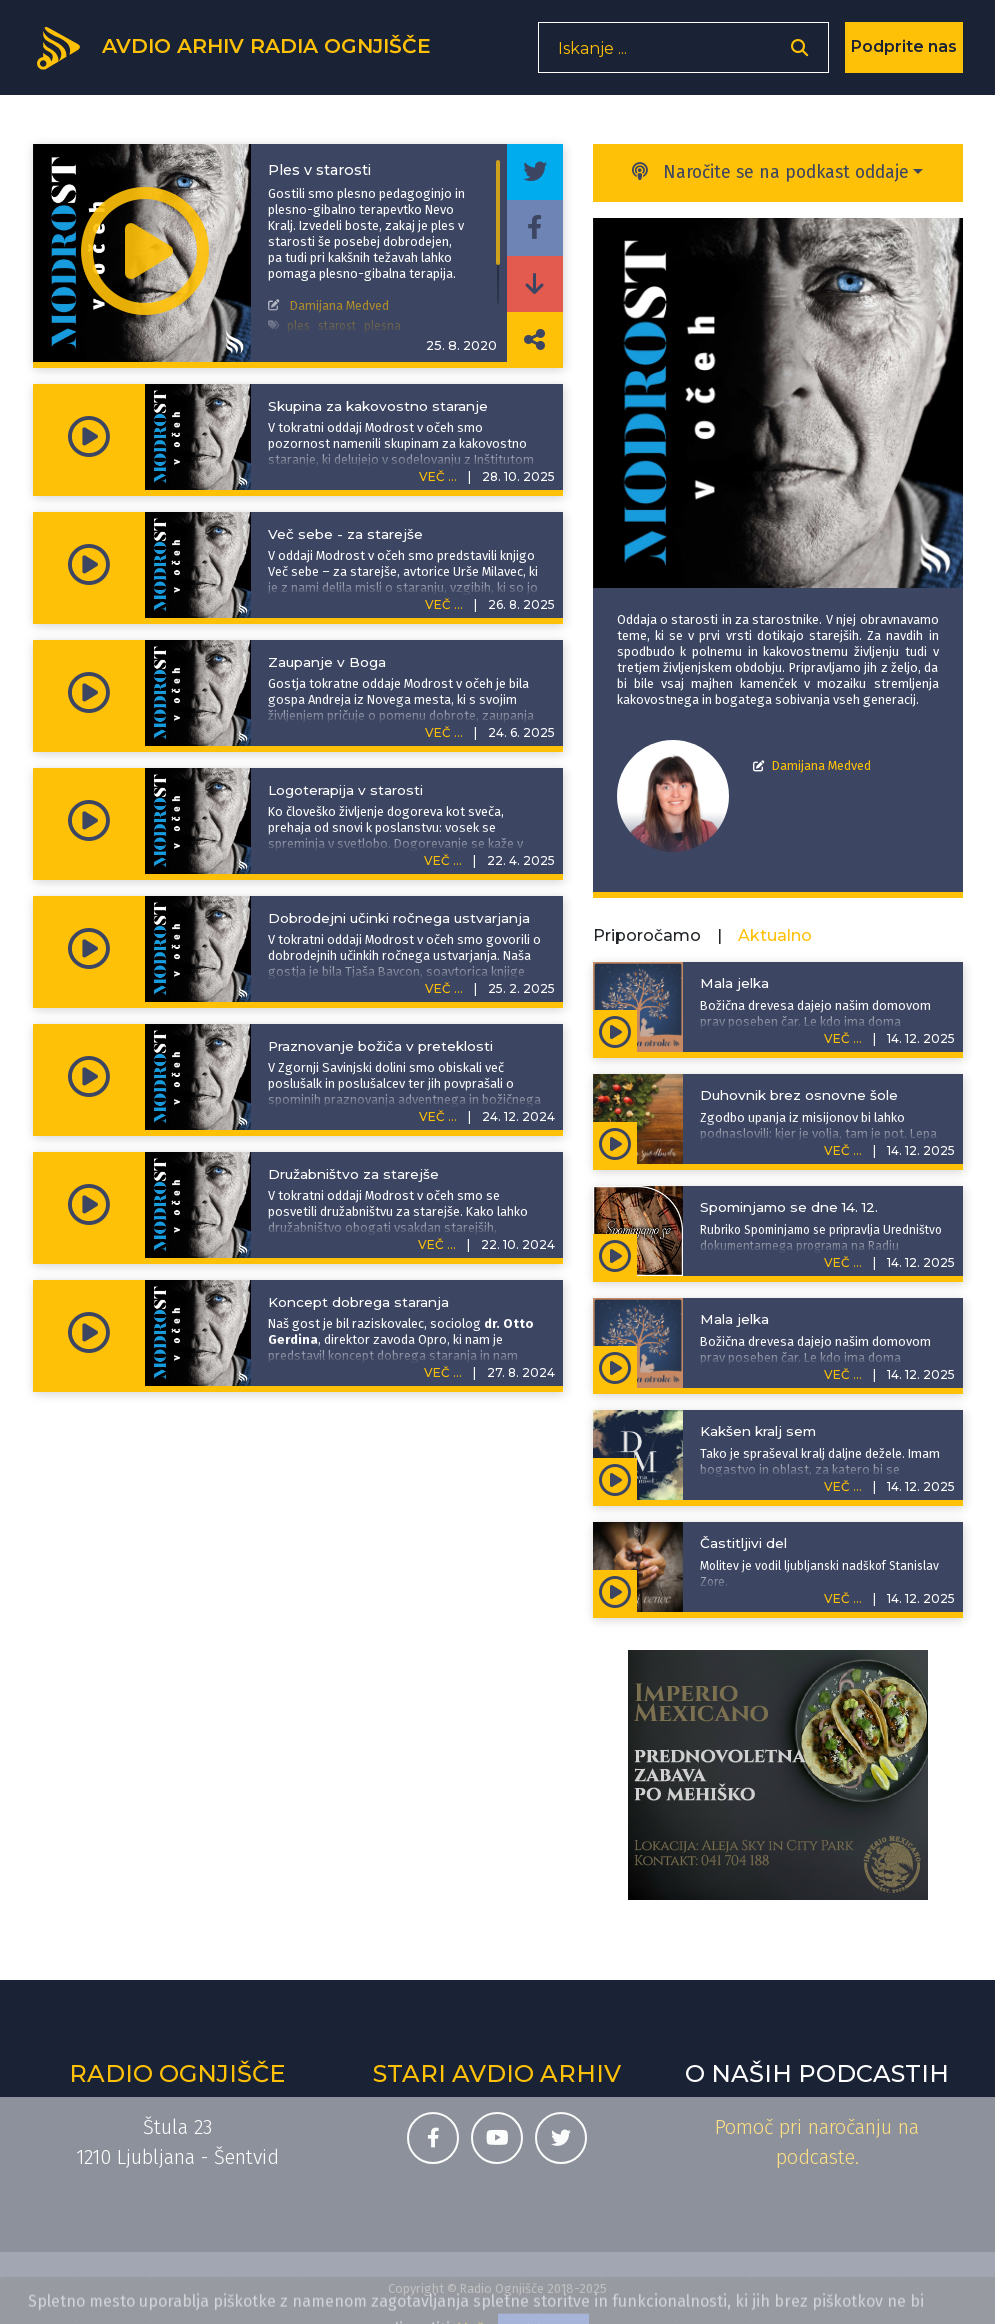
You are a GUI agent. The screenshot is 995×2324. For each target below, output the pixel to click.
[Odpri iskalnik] (799, 55)
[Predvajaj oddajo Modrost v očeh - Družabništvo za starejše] (89, 1205)
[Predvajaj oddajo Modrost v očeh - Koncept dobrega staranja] (89, 1333)
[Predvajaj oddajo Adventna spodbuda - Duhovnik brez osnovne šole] (615, 1143)
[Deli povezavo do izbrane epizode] (535, 340)
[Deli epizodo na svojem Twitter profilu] (535, 172)
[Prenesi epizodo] (535, 284)
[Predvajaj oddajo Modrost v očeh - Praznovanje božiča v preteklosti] (89, 1077)
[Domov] (249, 53)
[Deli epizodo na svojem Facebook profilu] (535, 228)
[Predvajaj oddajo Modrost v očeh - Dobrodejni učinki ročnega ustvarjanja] (89, 949)
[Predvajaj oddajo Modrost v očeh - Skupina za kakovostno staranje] (89, 437)
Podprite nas (904, 54)
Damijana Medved (821, 765)
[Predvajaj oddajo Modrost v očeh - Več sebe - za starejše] (89, 565)
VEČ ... (438, 476)
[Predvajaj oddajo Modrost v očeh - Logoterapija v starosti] (89, 821)
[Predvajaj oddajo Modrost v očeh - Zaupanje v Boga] (89, 693)
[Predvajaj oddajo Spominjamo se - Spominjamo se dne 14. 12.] (615, 1255)
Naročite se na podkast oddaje (770, 172)
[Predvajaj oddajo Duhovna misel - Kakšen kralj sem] (615, 1479)
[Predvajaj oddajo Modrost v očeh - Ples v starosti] (145, 253)
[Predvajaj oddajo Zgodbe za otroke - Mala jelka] (615, 1031)
